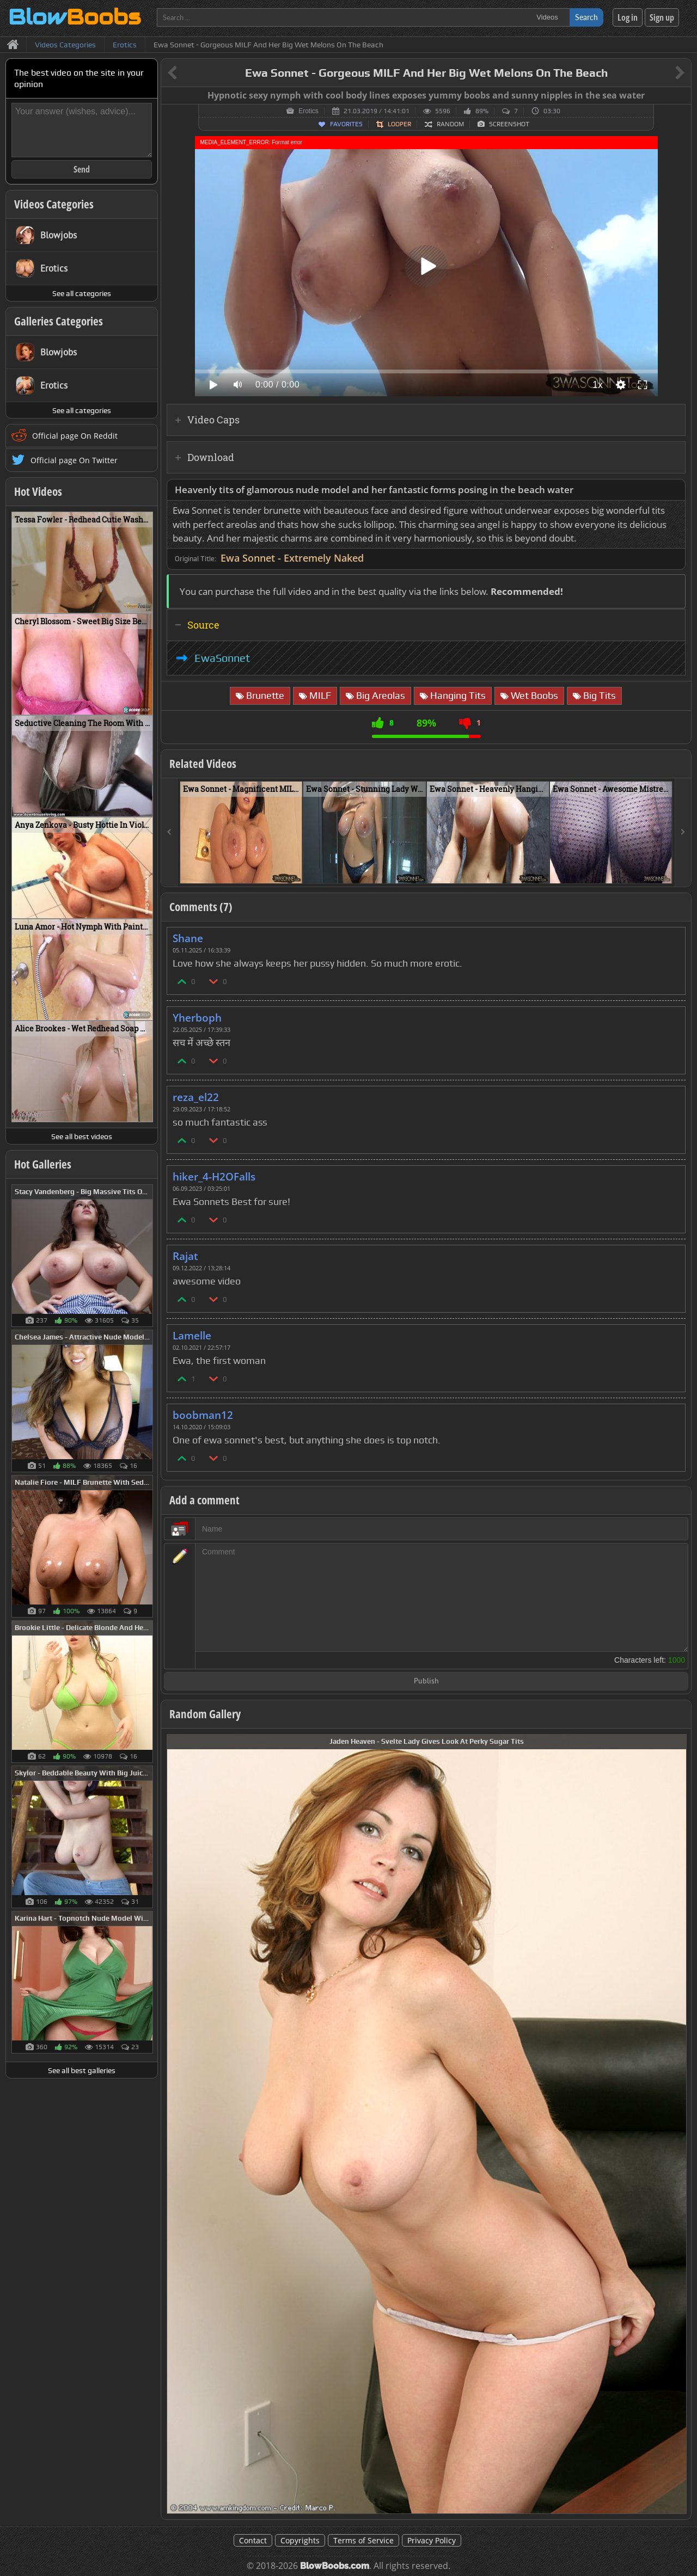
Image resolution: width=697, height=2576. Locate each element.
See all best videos (81, 1136)
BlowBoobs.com (334, 2566)
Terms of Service (363, 2540)
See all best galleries (81, 2070)
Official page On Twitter (74, 460)
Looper (399, 124)
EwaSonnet (222, 658)
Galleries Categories (58, 321)
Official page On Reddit (75, 436)
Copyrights (300, 2540)
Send (82, 169)
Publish (426, 1681)
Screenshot (509, 124)
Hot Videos (38, 491)
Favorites (346, 124)
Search (586, 17)
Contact (253, 2540)
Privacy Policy (431, 2540)
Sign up (662, 17)
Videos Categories (54, 204)
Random (450, 124)
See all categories (81, 293)
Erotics (308, 111)
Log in (627, 17)
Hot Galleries (42, 1164)
